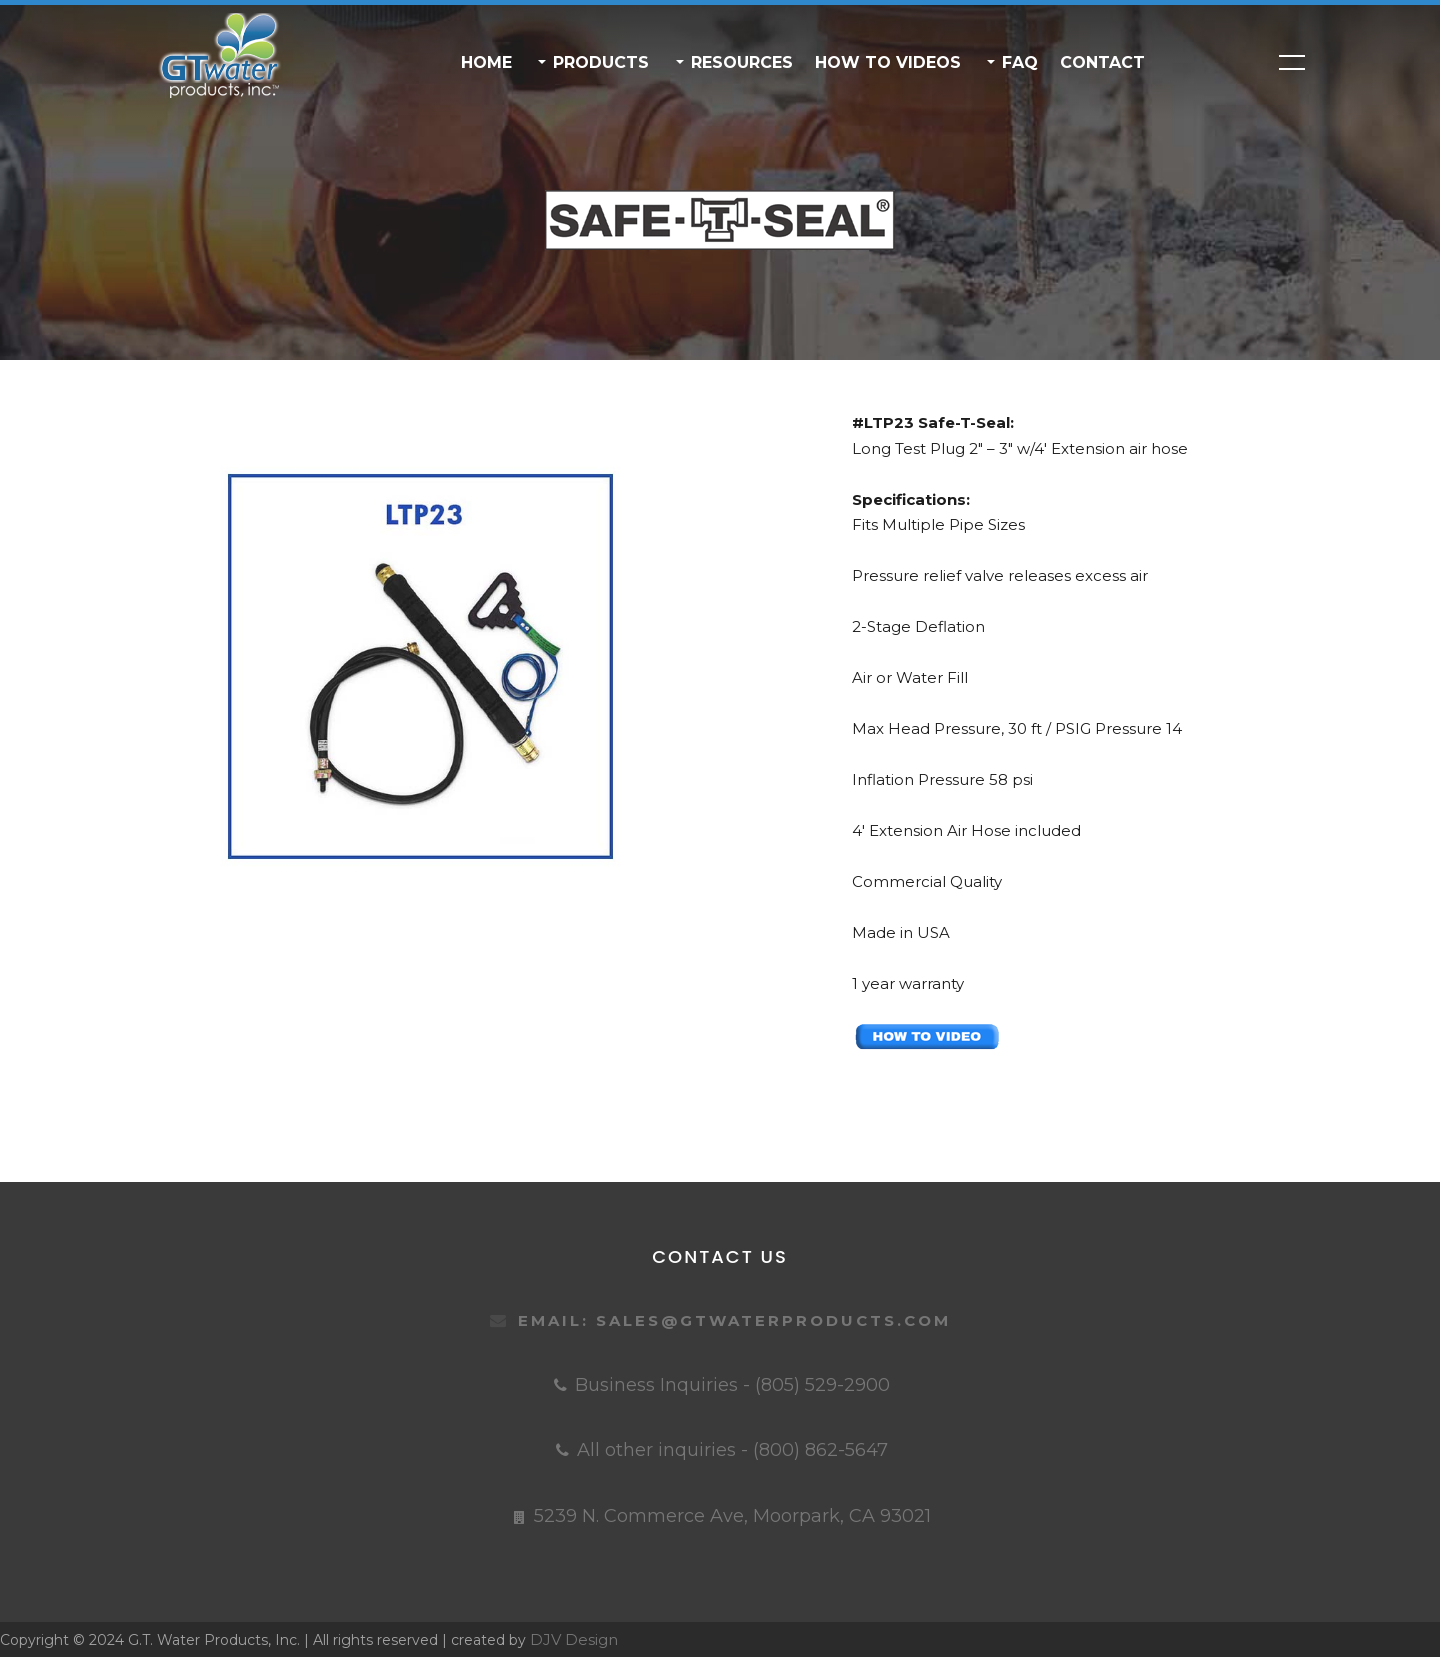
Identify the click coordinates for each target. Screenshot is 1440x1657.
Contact (1102, 62)
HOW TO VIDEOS (888, 62)
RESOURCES (739, 62)
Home (486, 62)
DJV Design (574, 1639)
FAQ (1017, 62)
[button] (540, 62)
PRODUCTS (598, 62)
